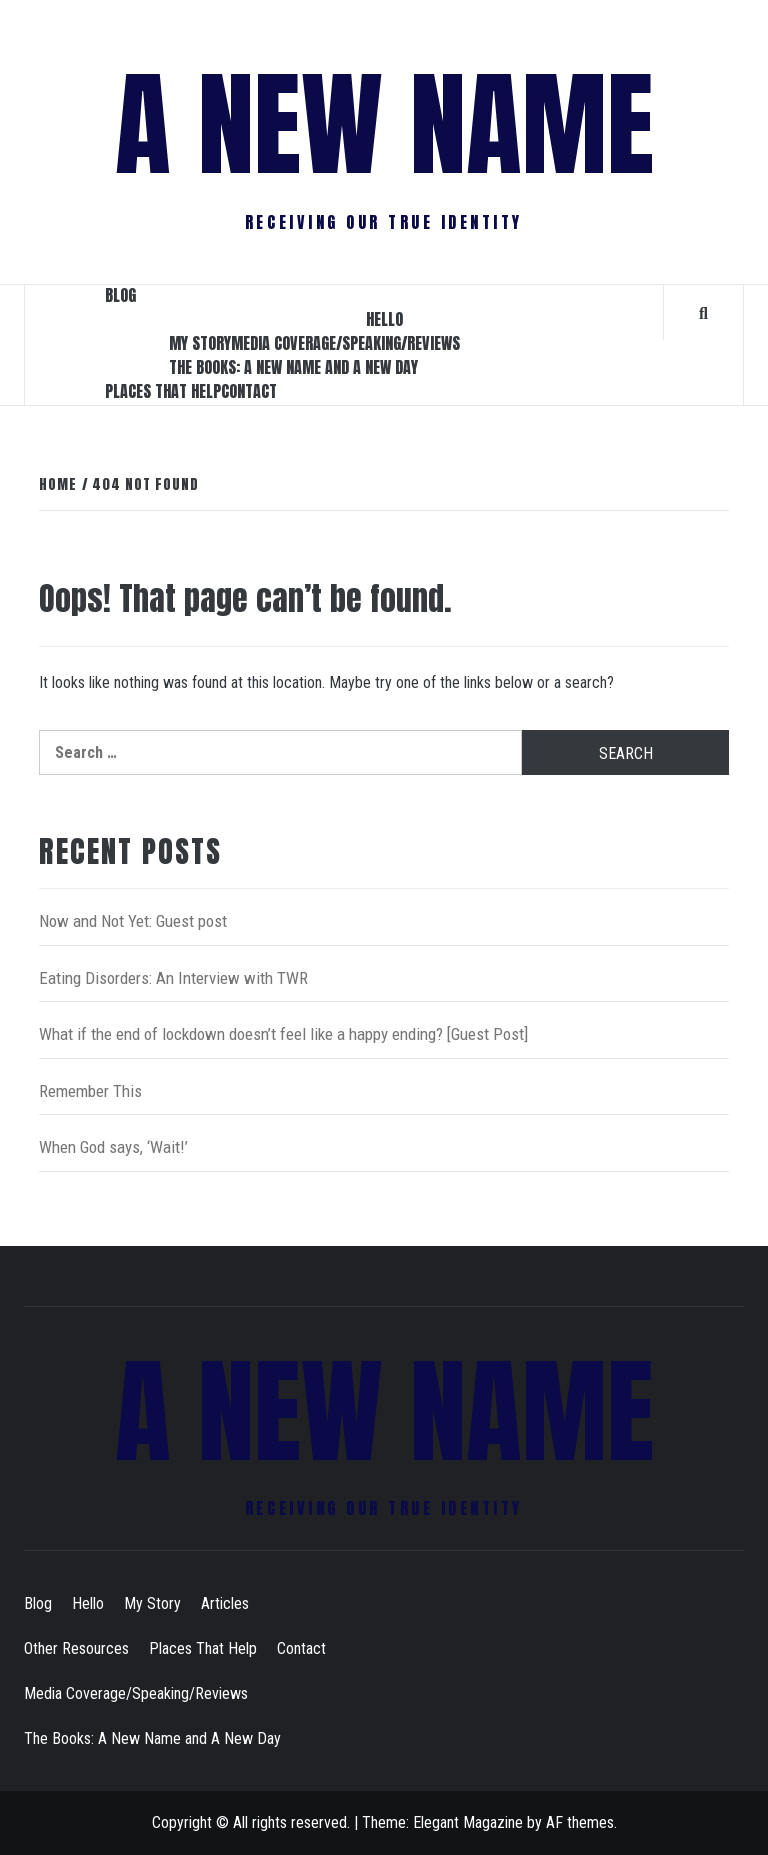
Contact (249, 391)
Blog (120, 295)
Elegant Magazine (468, 1822)
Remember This (90, 1091)
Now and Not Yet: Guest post (133, 921)
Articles (225, 1603)
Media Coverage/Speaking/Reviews (345, 343)
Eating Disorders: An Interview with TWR (173, 978)
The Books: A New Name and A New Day (293, 367)
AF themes (580, 1822)
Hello (384, 319)
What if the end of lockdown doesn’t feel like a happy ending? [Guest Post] (283, 1034)
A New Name (384, 125)
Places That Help (163, 391)
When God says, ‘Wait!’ (113, 1147)
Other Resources (76, 1648)
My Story (200, 343)
